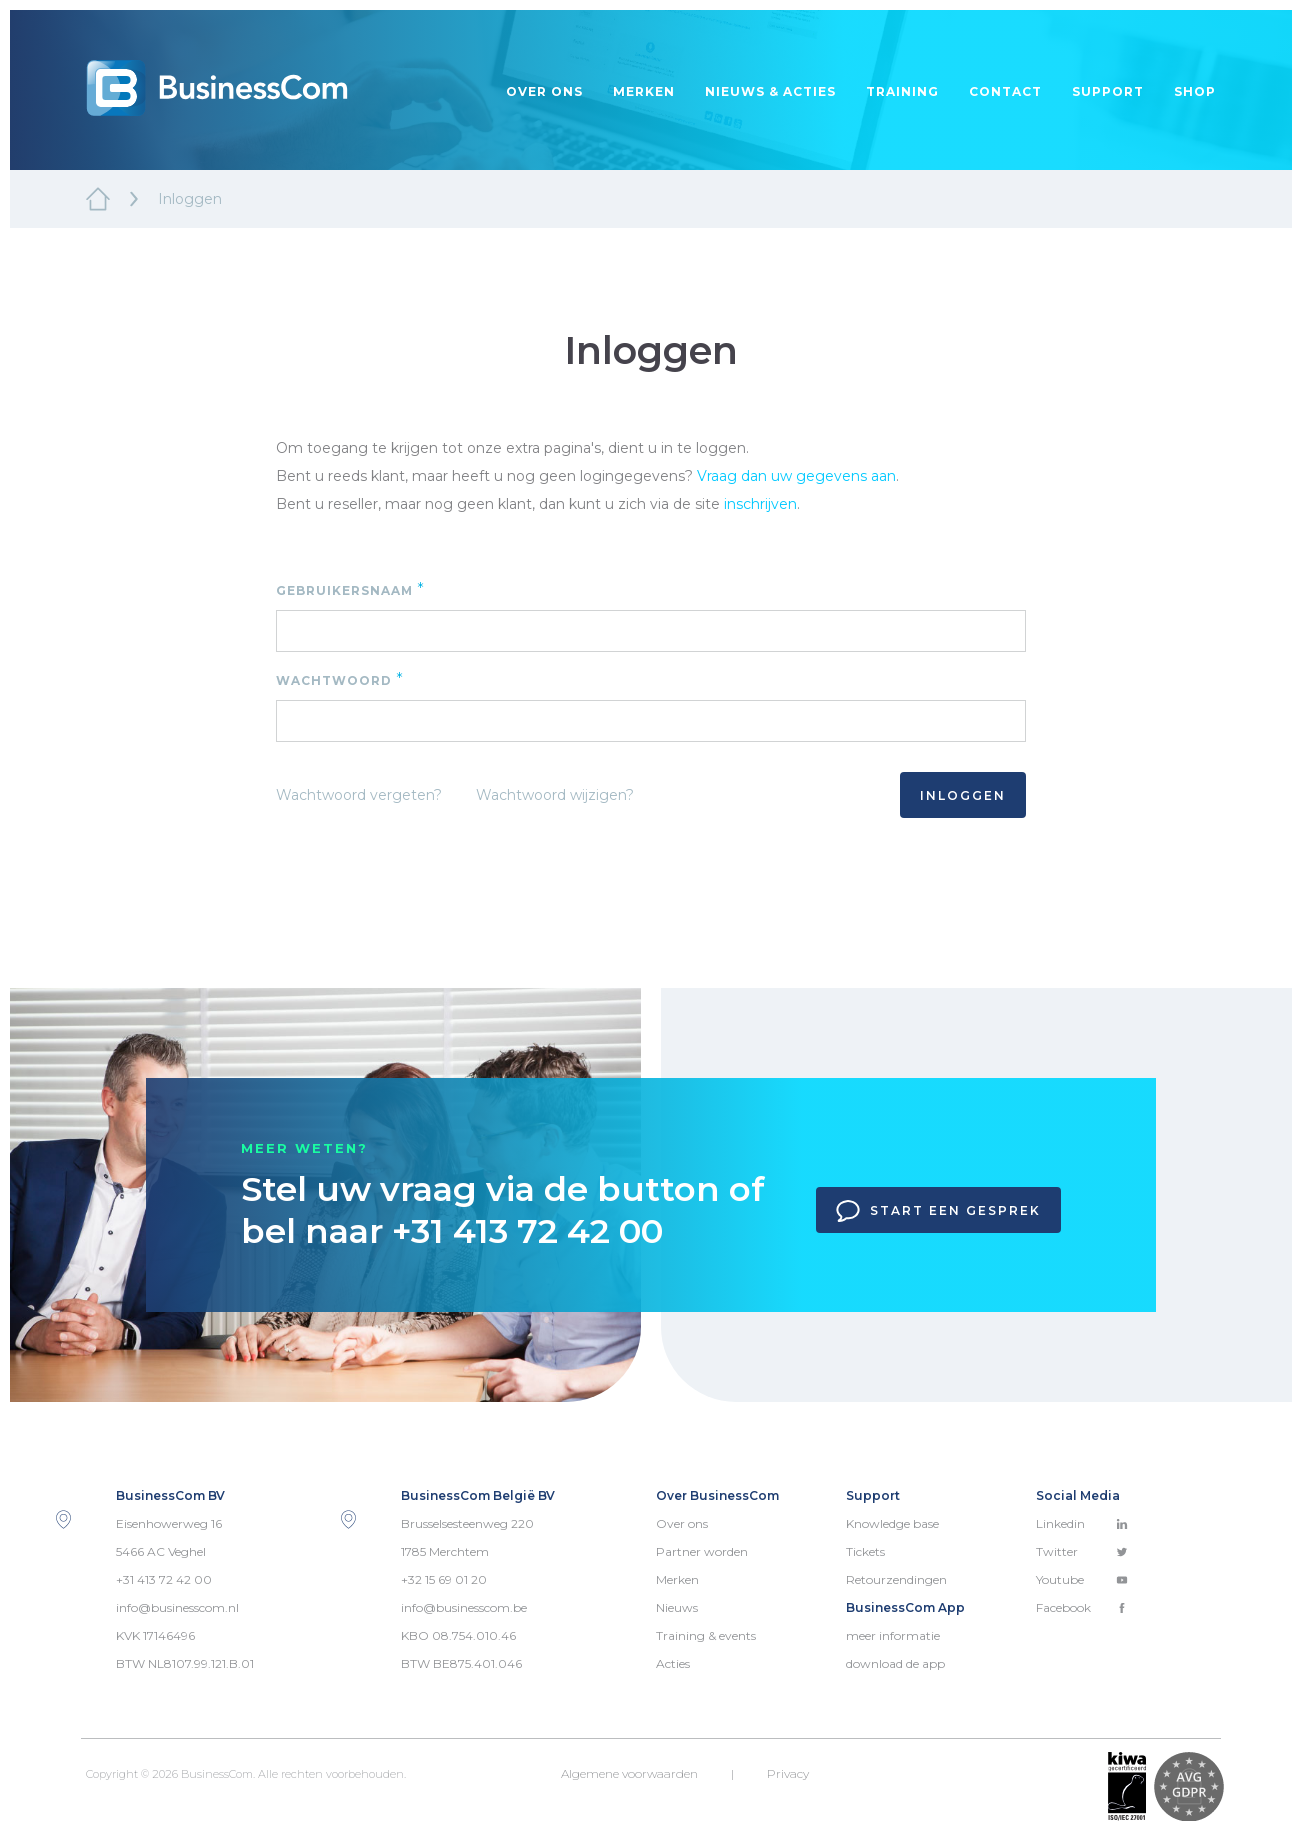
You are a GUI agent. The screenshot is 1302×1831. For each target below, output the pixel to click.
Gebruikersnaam (350, 589)
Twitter (1082, 1551)
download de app (895, 1663)
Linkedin (1082, 1523)
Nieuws (677, 1607)
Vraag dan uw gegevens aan (796, 476)
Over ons (544, 91)
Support (1108, 91)
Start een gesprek (938, 1211)
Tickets (865, 1551)
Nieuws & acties (770, 91)
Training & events (706, 1635)
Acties (673, 1663)
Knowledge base (892, 1523)
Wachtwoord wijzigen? (555, 795)
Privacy (788, 1773)
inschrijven (760, 504)
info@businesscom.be (464, 1607)
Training (902, 91)
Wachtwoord (340, 679)
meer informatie (893, 1635)
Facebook (1082, 1607)
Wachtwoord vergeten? (359, 795)
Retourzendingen (896, 1579)
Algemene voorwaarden (629, 1773)
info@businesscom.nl (177, 1607)
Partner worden (702, 1551)
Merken (644, 91)
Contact (1005, 91)
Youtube (1082, 1579)
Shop (1195, 91)
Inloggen (963, 795)
